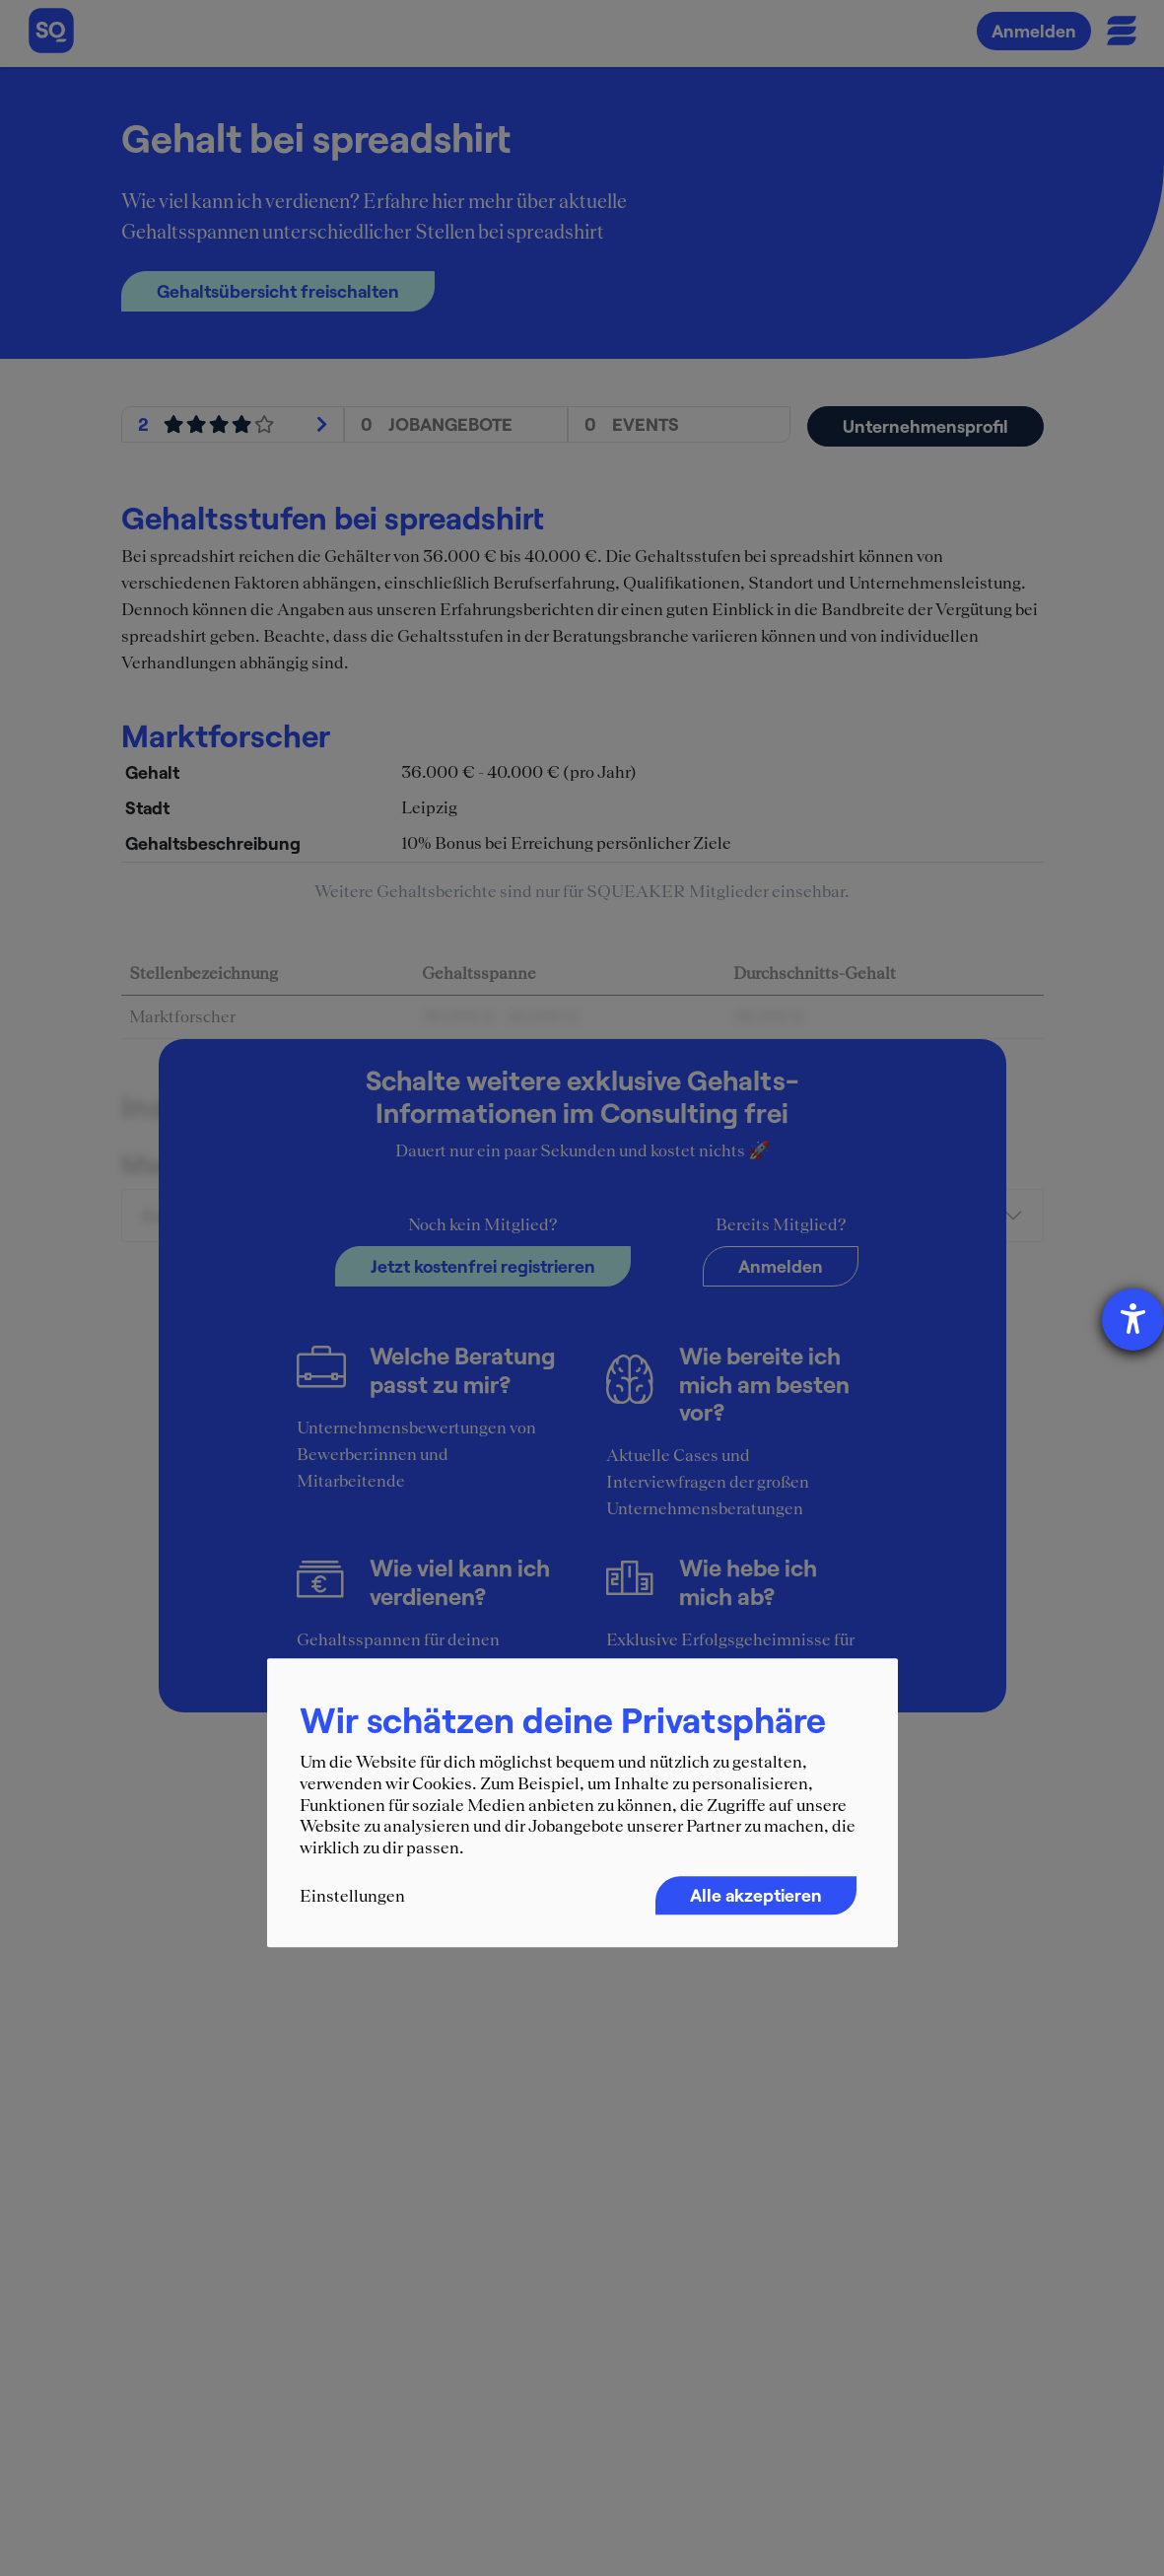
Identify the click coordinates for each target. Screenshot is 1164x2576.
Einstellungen (352, 1897)
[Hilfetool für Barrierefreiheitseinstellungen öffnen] (1133, 1319)
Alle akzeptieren (756, 1896)
